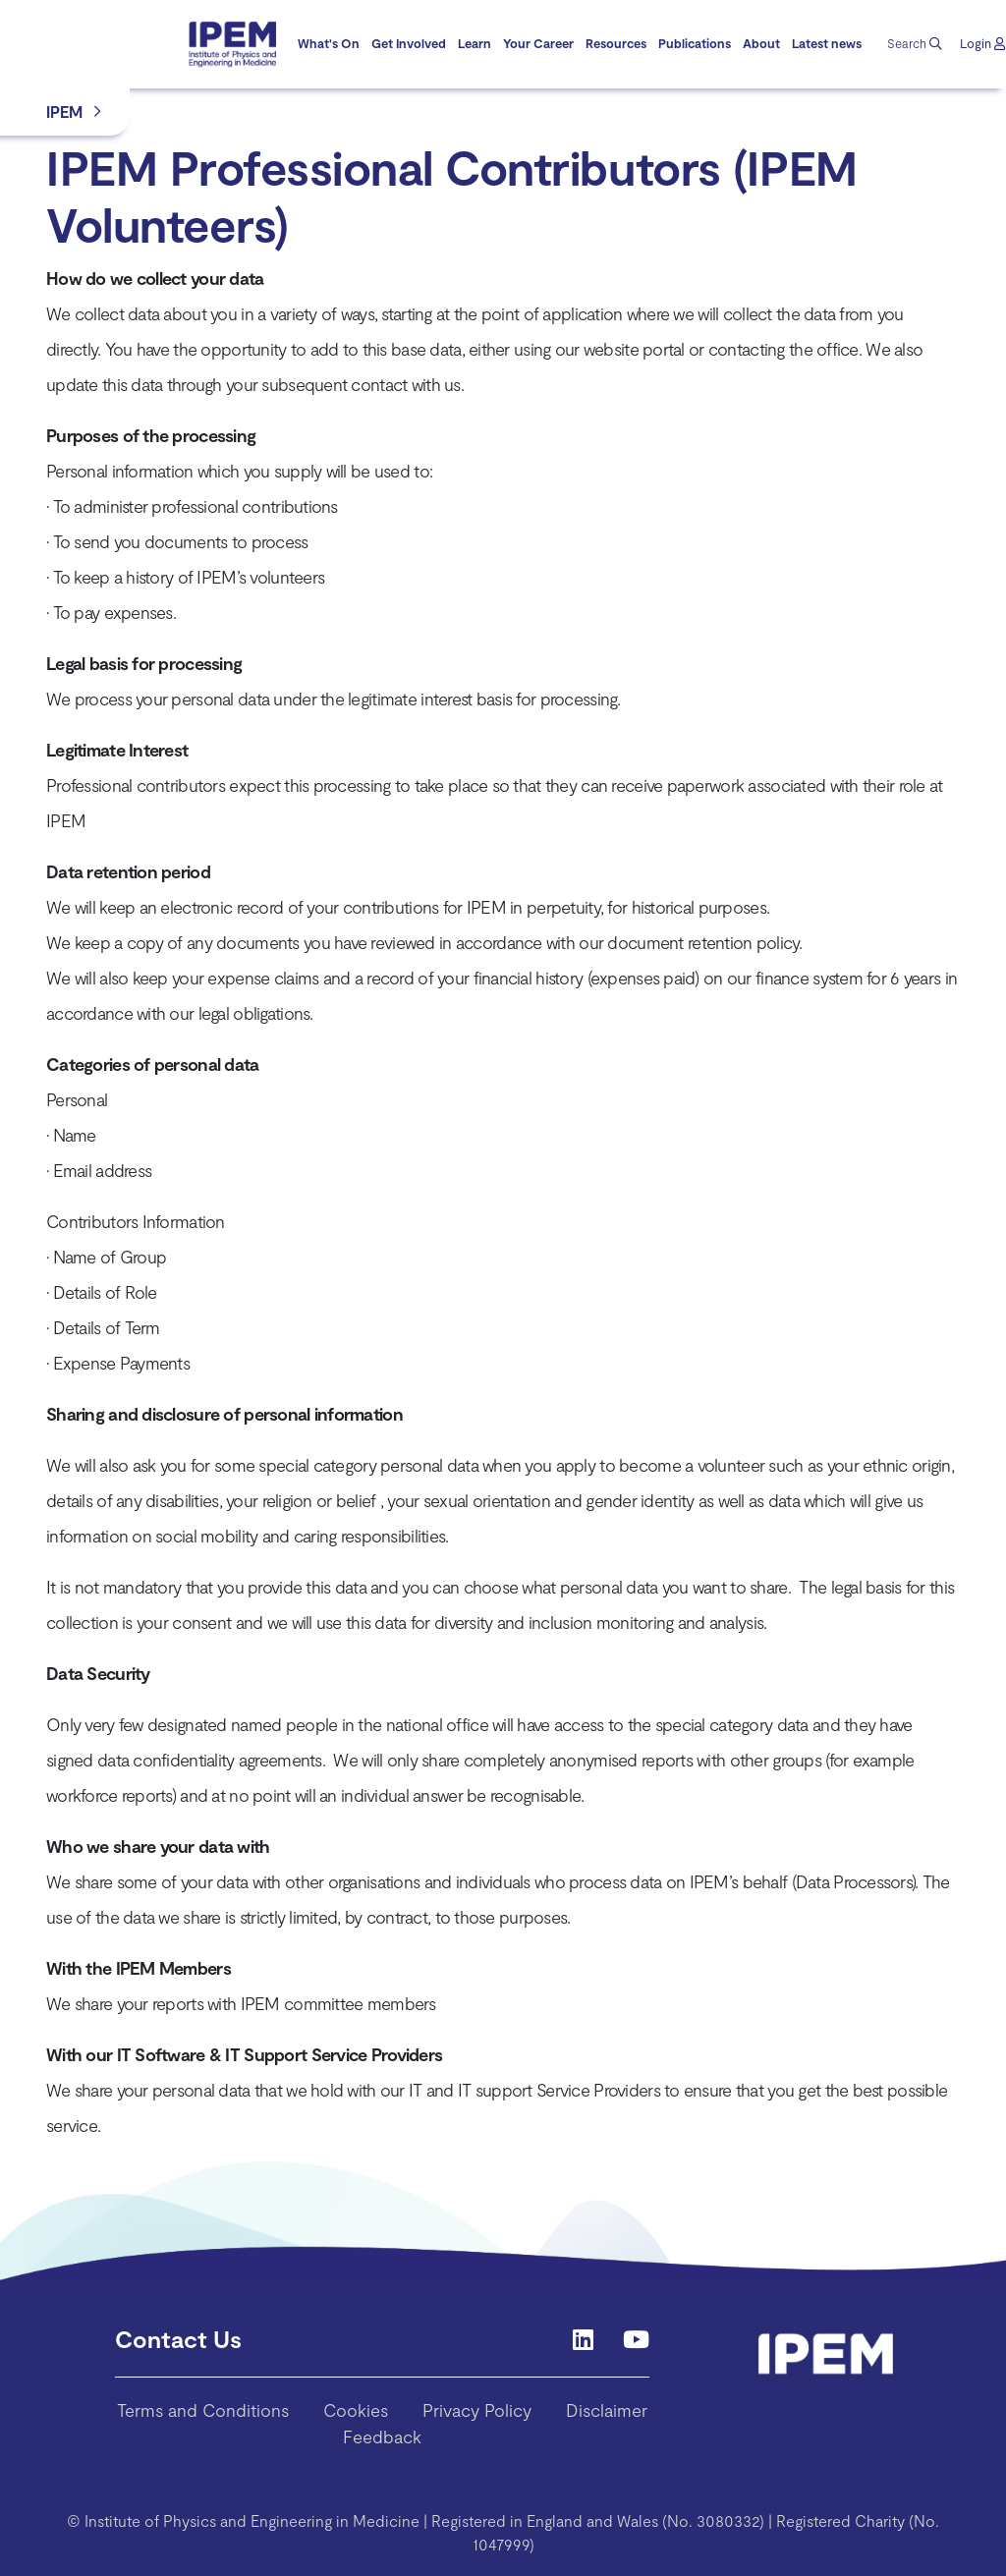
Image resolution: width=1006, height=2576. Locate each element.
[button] (982, 43)
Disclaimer (606, 2410)
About (761, 43)
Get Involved (408, 43)
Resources (616, 43)
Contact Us (178, 2338)
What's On (329, 43)
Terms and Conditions (203, 2410)
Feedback (382, 2436)
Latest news (827, 43)
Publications (694, 43)
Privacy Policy (476, 2410)
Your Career (538, 43)
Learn (474, 43)
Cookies (355, 2410)
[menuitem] (328, 43)
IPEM (64, 111)
